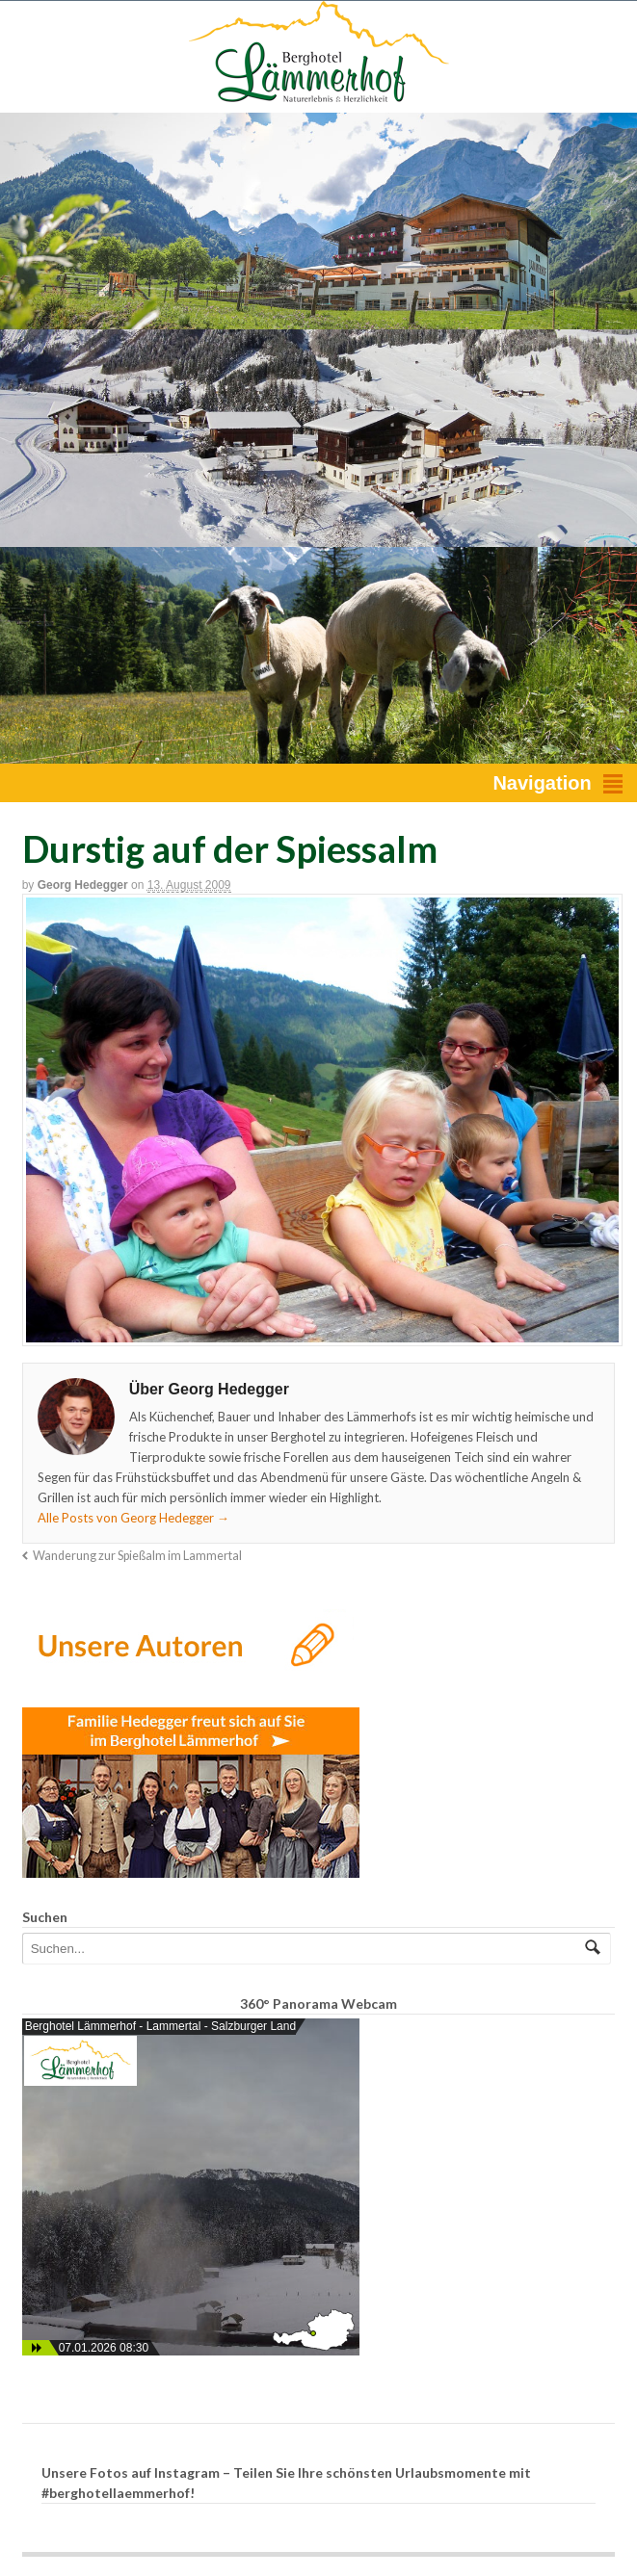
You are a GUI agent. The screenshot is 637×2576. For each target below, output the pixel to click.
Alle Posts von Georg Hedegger (133, 1517)
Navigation (541, 783)
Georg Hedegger (83, 885)
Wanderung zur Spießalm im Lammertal (137, 1555)
